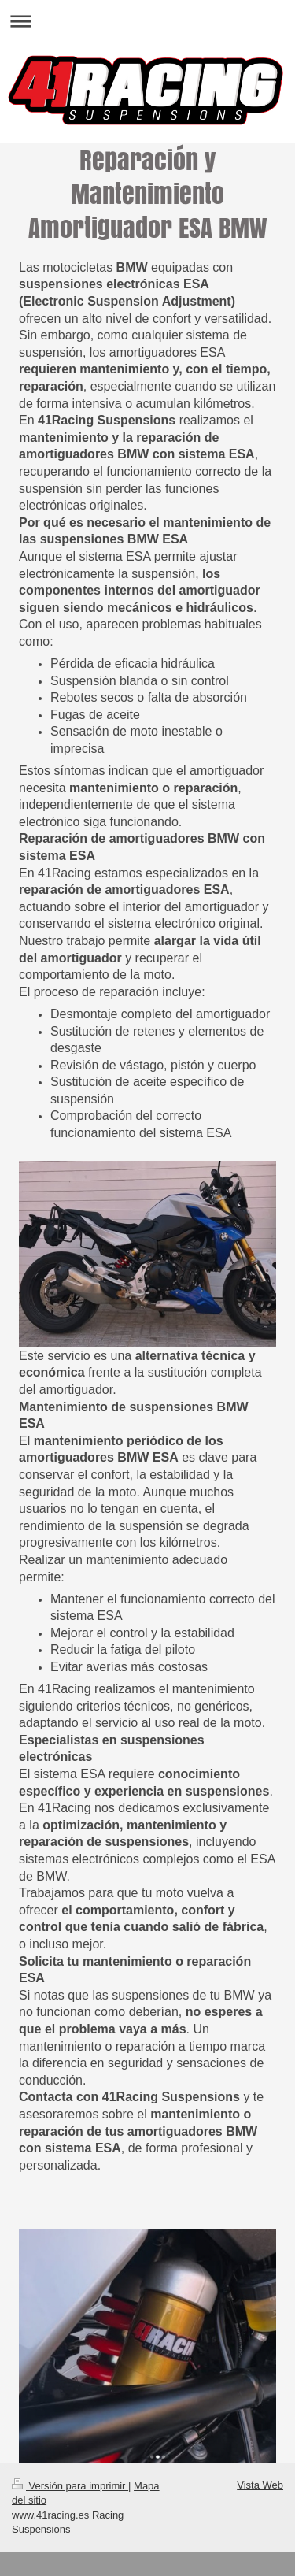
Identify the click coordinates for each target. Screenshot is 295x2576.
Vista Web (260, 2485)
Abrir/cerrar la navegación (147, 21)
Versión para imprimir (70, 2486)
